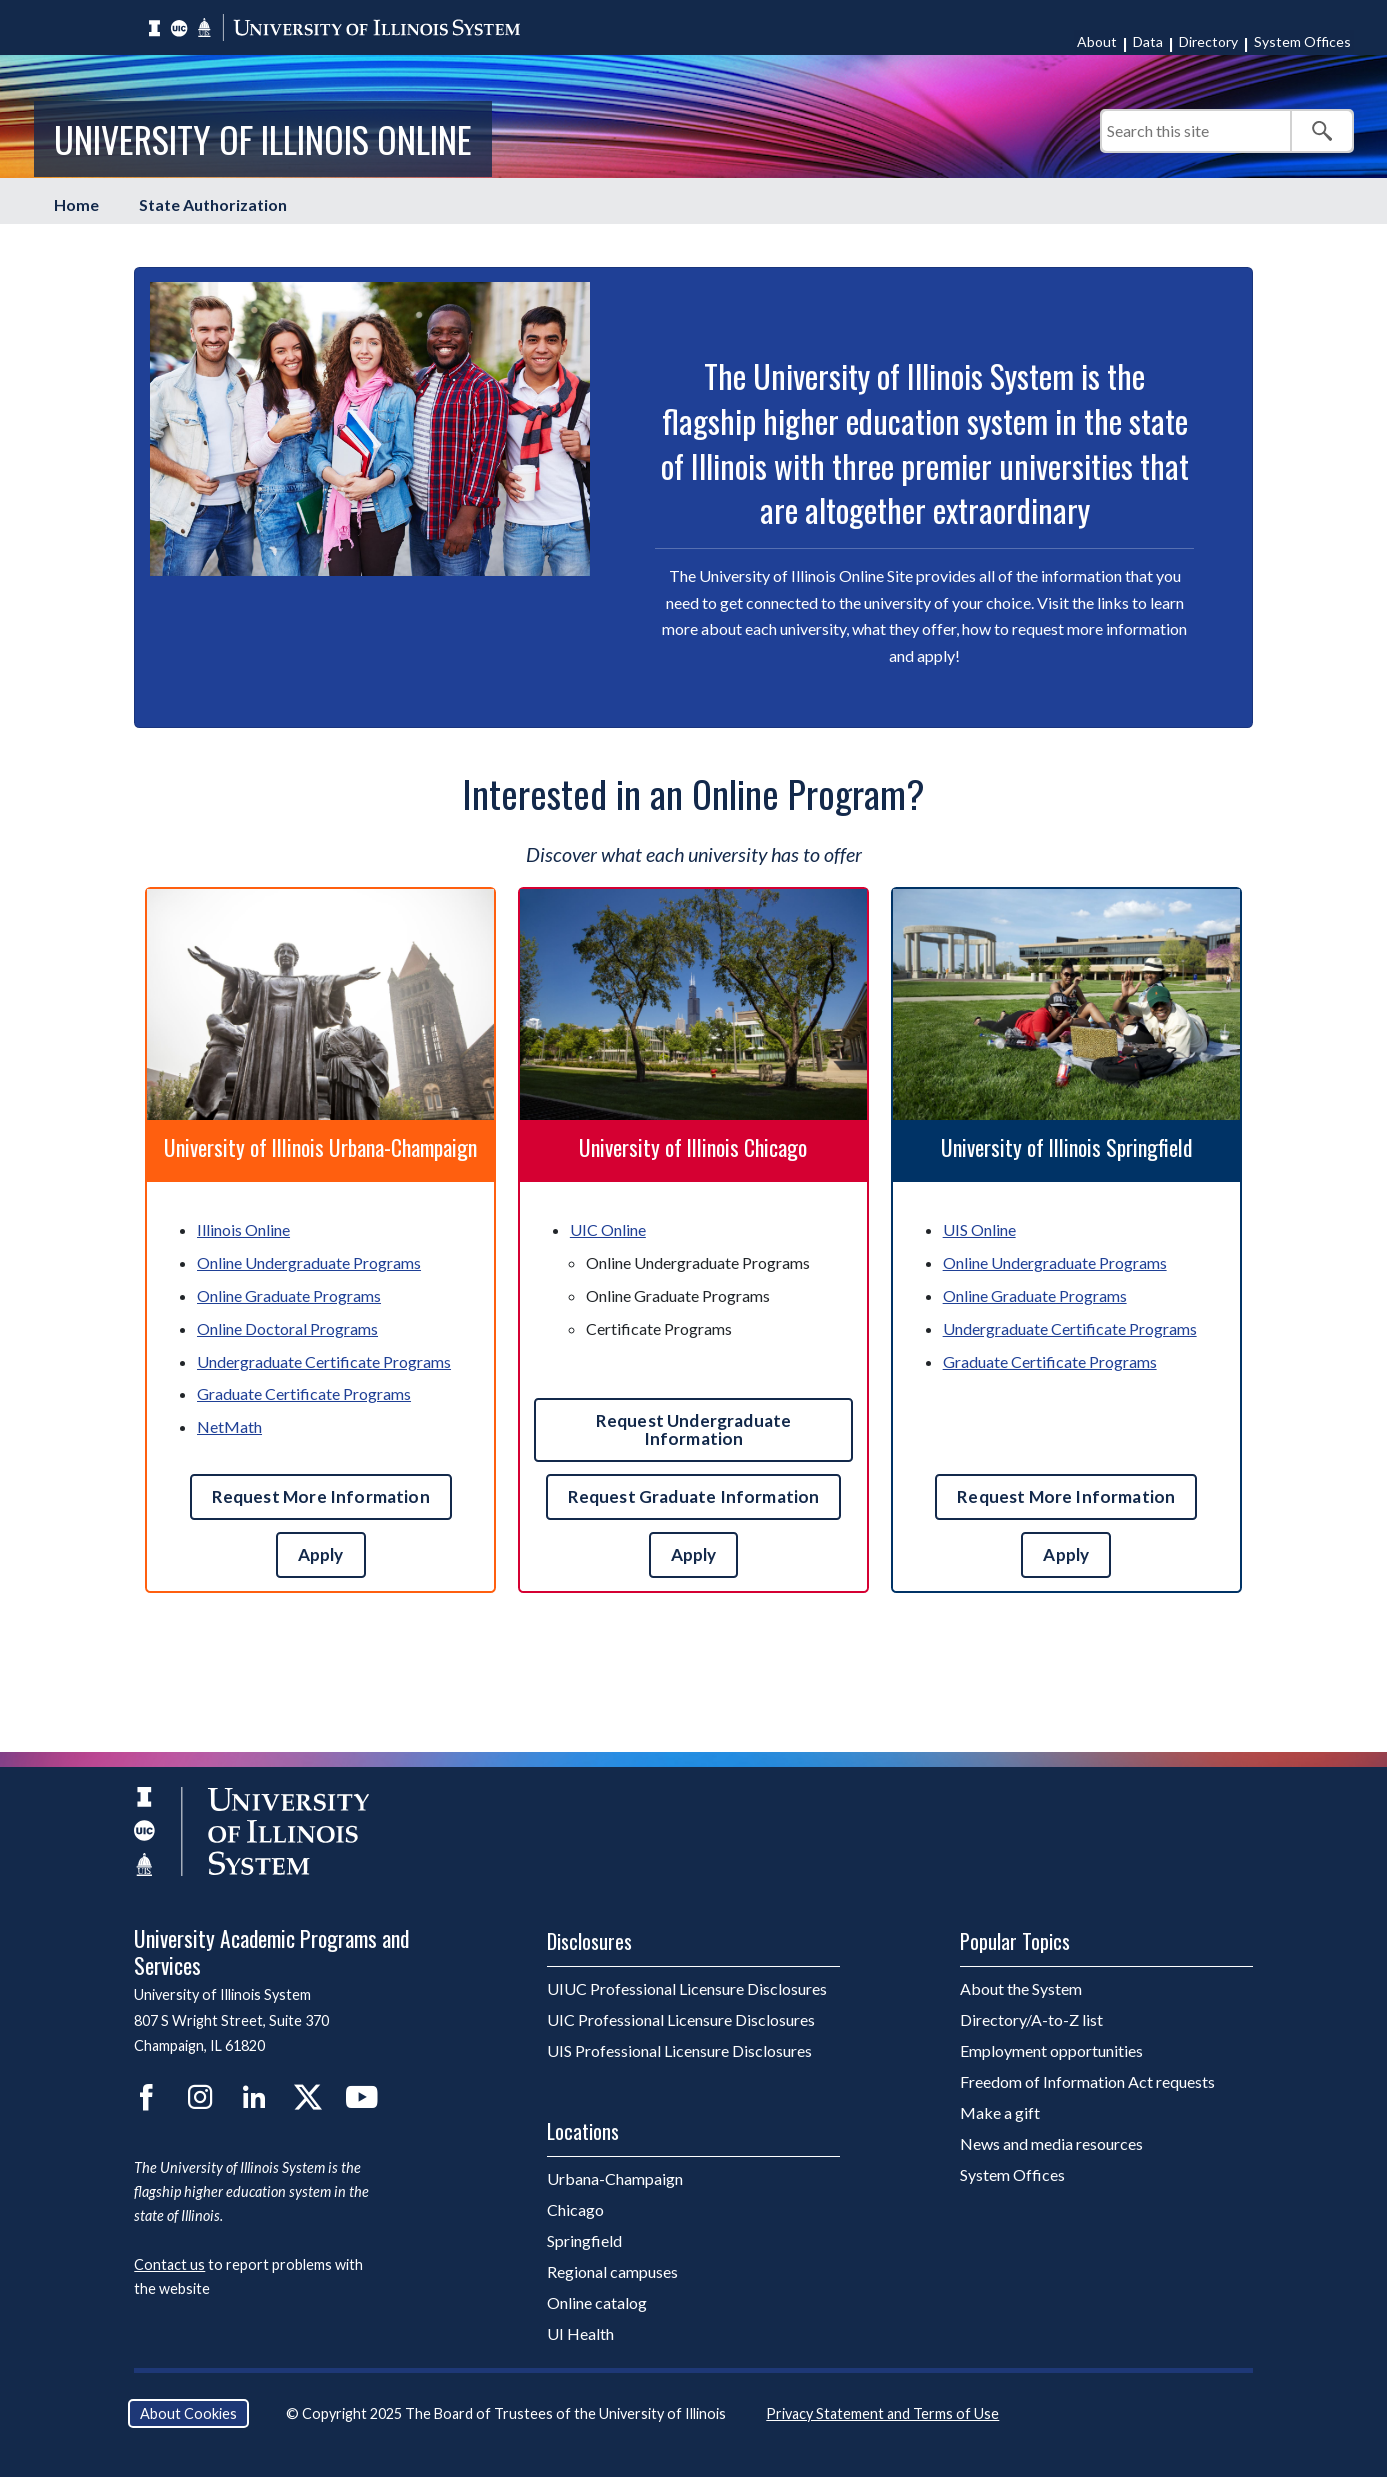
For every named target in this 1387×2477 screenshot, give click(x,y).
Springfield (584, 2240)
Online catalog (597, 2302)
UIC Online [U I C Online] (608, 1229)
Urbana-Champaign (615, 2178)
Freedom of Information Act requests (1087, 2081)
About (1097, 41)
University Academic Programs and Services (271, 1951)
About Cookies (188, 2413)
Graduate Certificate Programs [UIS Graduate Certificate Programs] (1050, 1361)
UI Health (580, 2333)
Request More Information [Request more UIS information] (1066, 1496)
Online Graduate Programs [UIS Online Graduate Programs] (1035, 1295)
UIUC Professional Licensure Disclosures (687, 1988)
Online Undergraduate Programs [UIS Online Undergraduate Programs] (1055, 1262)
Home (76, 204)
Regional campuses (612, 2271)
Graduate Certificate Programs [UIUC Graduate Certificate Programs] (304, 1393)
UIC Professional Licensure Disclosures (681, 2019)
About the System (1021, 1988)
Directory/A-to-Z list (1031, 2019)
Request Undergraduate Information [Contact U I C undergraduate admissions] (694, 1429)
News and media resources (1051, 2143)
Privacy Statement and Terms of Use (882, 2413)
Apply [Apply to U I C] (694, 1554)
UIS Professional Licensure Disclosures (679, 2050)
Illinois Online (243, 1229)
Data (1148, 41)
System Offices (1302, 41)
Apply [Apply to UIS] (1066, 1554)
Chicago (575, 2209)
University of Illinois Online (263, 138)
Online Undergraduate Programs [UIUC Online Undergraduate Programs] (309, 1262)
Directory (1208, 41)
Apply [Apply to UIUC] (321, 1554)
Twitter (308, 2097)
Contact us (169, 2264)
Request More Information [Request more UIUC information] (321, 1496)
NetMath (229, 1426)
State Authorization (213, 204)
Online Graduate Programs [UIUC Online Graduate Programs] (289, 1295)
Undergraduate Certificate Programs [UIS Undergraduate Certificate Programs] (1070, 1328)
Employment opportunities (1051, 2050)
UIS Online (979, 1229)
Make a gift (1000, 2112)
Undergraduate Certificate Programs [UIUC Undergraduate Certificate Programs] (324, 1361)
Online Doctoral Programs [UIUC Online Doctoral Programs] (287, 1328)
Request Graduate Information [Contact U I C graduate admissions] (694, 1496)
